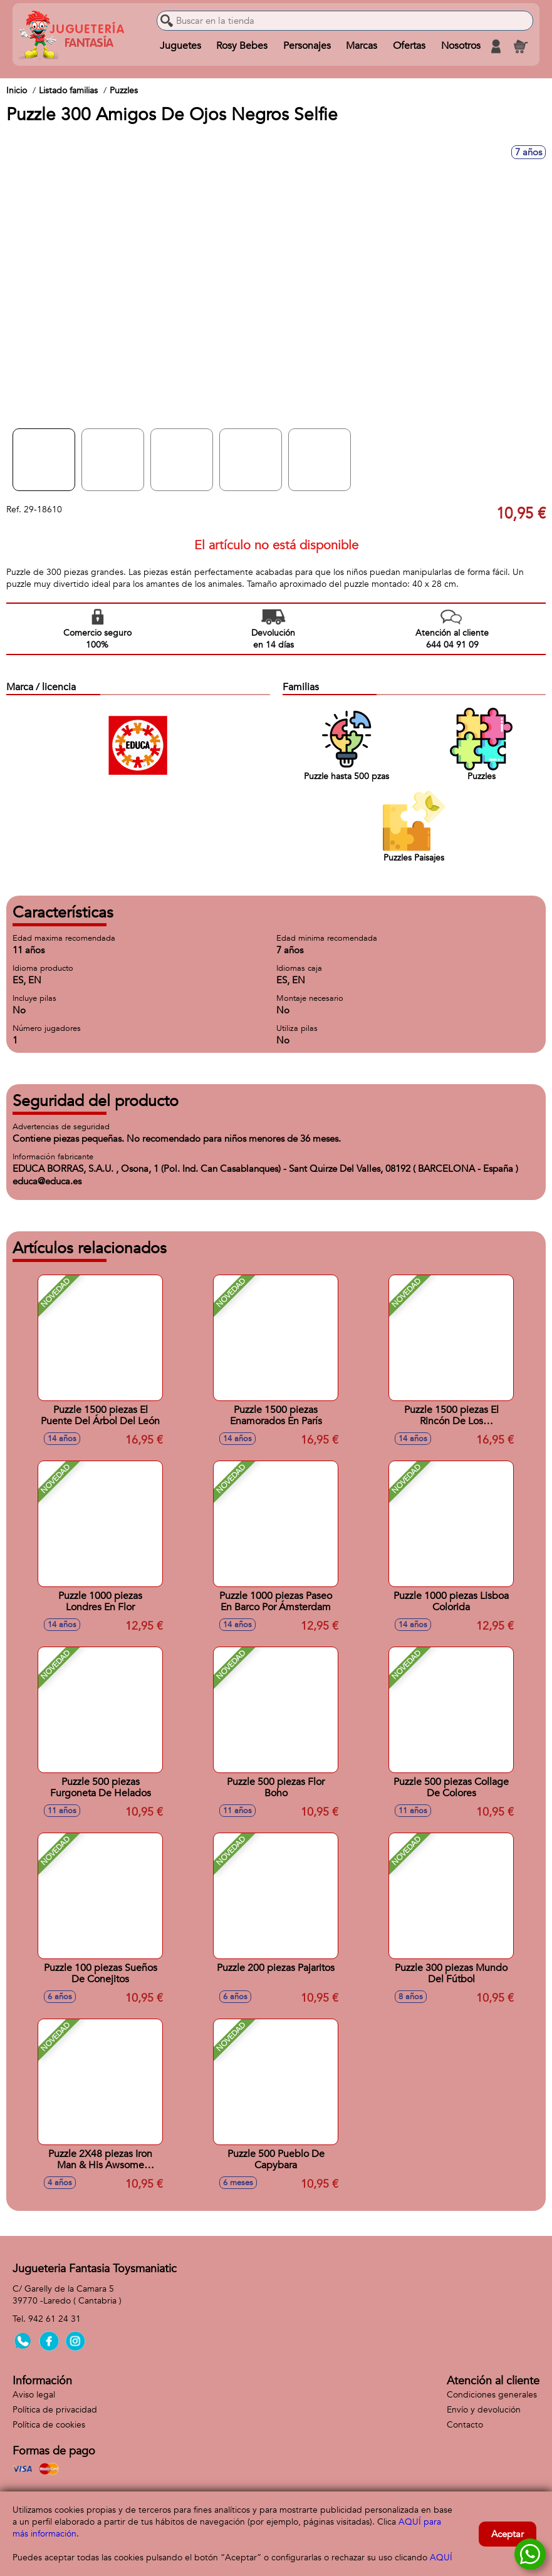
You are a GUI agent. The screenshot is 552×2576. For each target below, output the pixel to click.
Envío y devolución (484, 2410)
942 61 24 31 (54, 2319)
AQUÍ (441, 2557)
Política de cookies (49, 2425)
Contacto (465, 2425)
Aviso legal (34, 2395)
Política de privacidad (55, 2410)
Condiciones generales (492, 2395)
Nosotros (460, 46)
